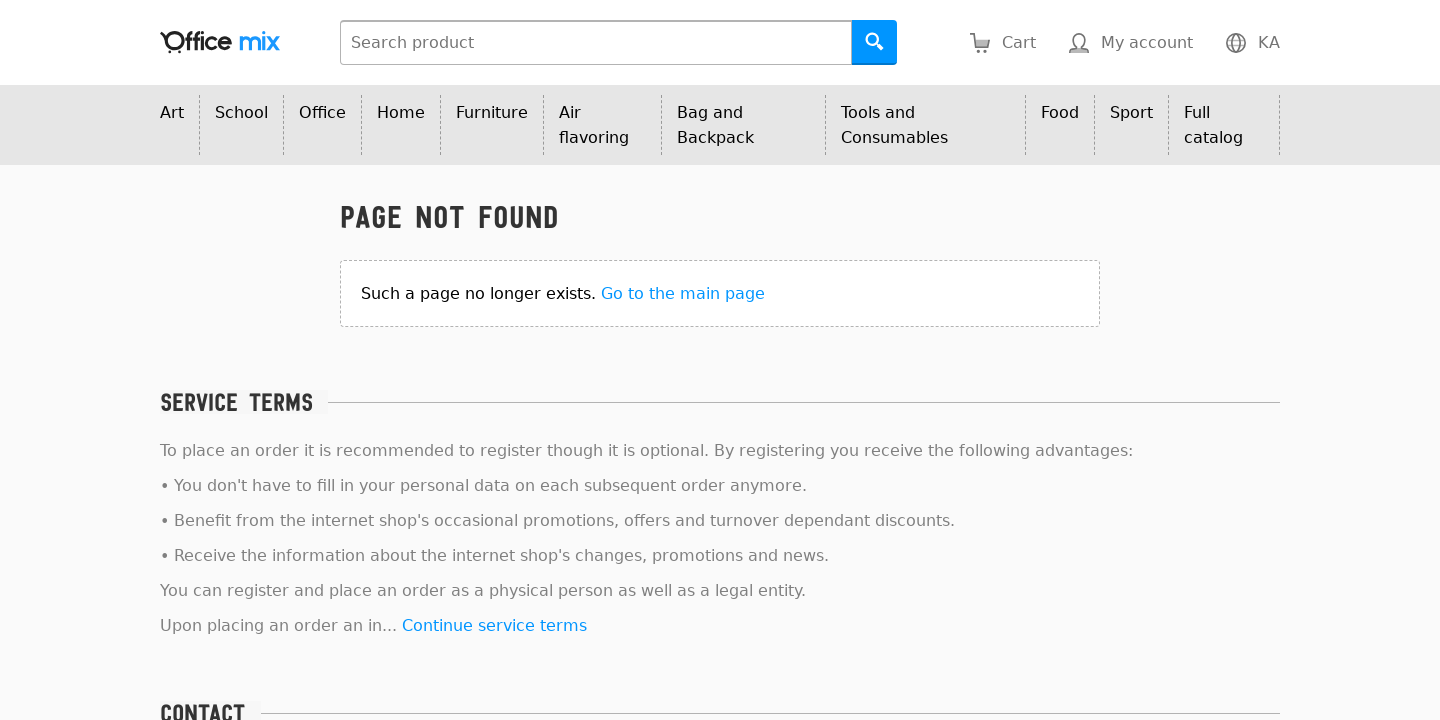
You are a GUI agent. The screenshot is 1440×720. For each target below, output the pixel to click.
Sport (1131, 112)
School (241, 112)
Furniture (492, 112)
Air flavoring (594, 125)
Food (1060, 112)
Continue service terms (494, 625)
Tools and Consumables (894, 125)
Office (322, 112)
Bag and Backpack (715, 125)
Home (401, 112)
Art (172, 112)
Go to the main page (683, 293)
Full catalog (1213, 125)
